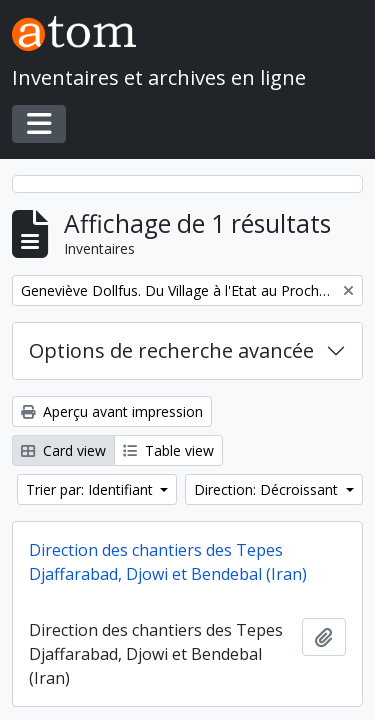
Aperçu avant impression (112, 411)
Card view (63, 450)
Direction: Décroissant (268, 489)
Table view (168, 450)
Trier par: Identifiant (91, 489)
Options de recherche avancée (171, 350)
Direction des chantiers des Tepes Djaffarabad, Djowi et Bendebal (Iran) (168, 562)
